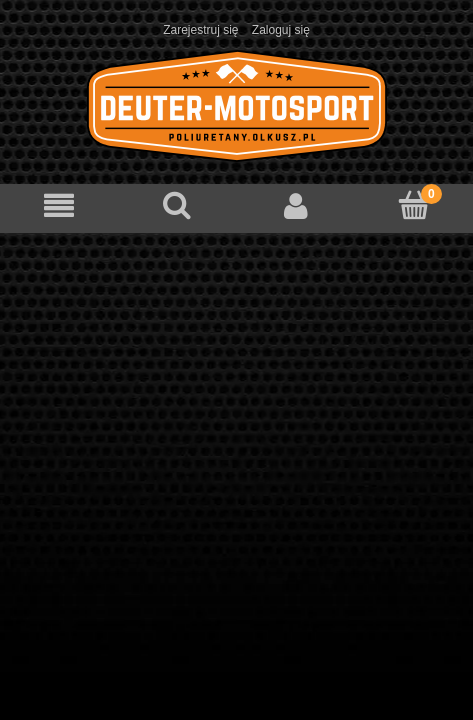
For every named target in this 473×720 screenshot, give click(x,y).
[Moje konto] (296, 205)
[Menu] (59, 205)
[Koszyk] (414, 204)
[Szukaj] (177, 204)
